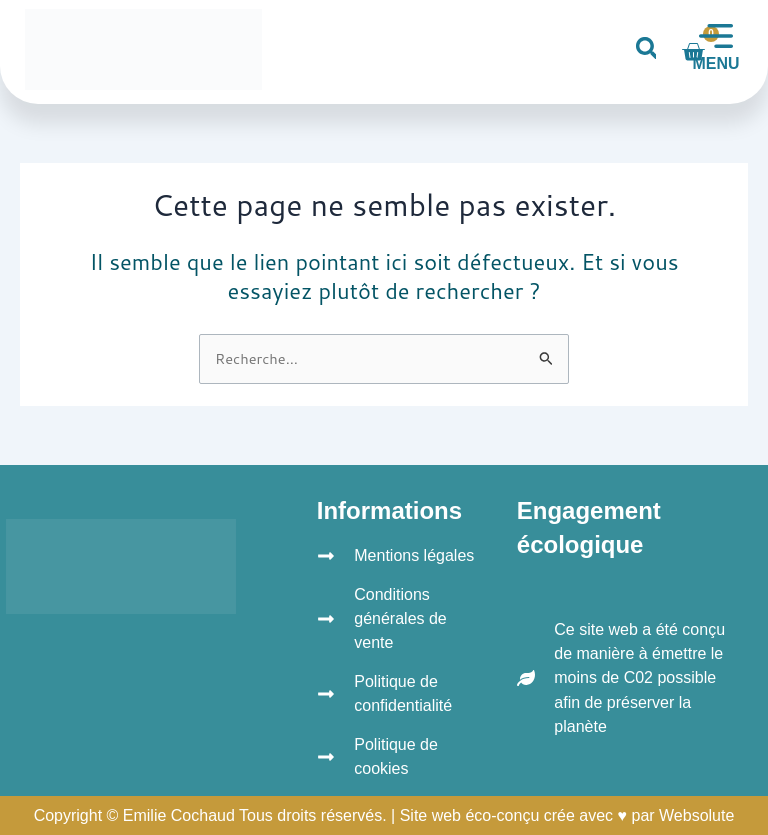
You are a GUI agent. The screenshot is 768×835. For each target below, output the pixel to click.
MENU (715, 63)
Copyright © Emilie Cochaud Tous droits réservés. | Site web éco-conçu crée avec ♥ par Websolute (384, 815)
